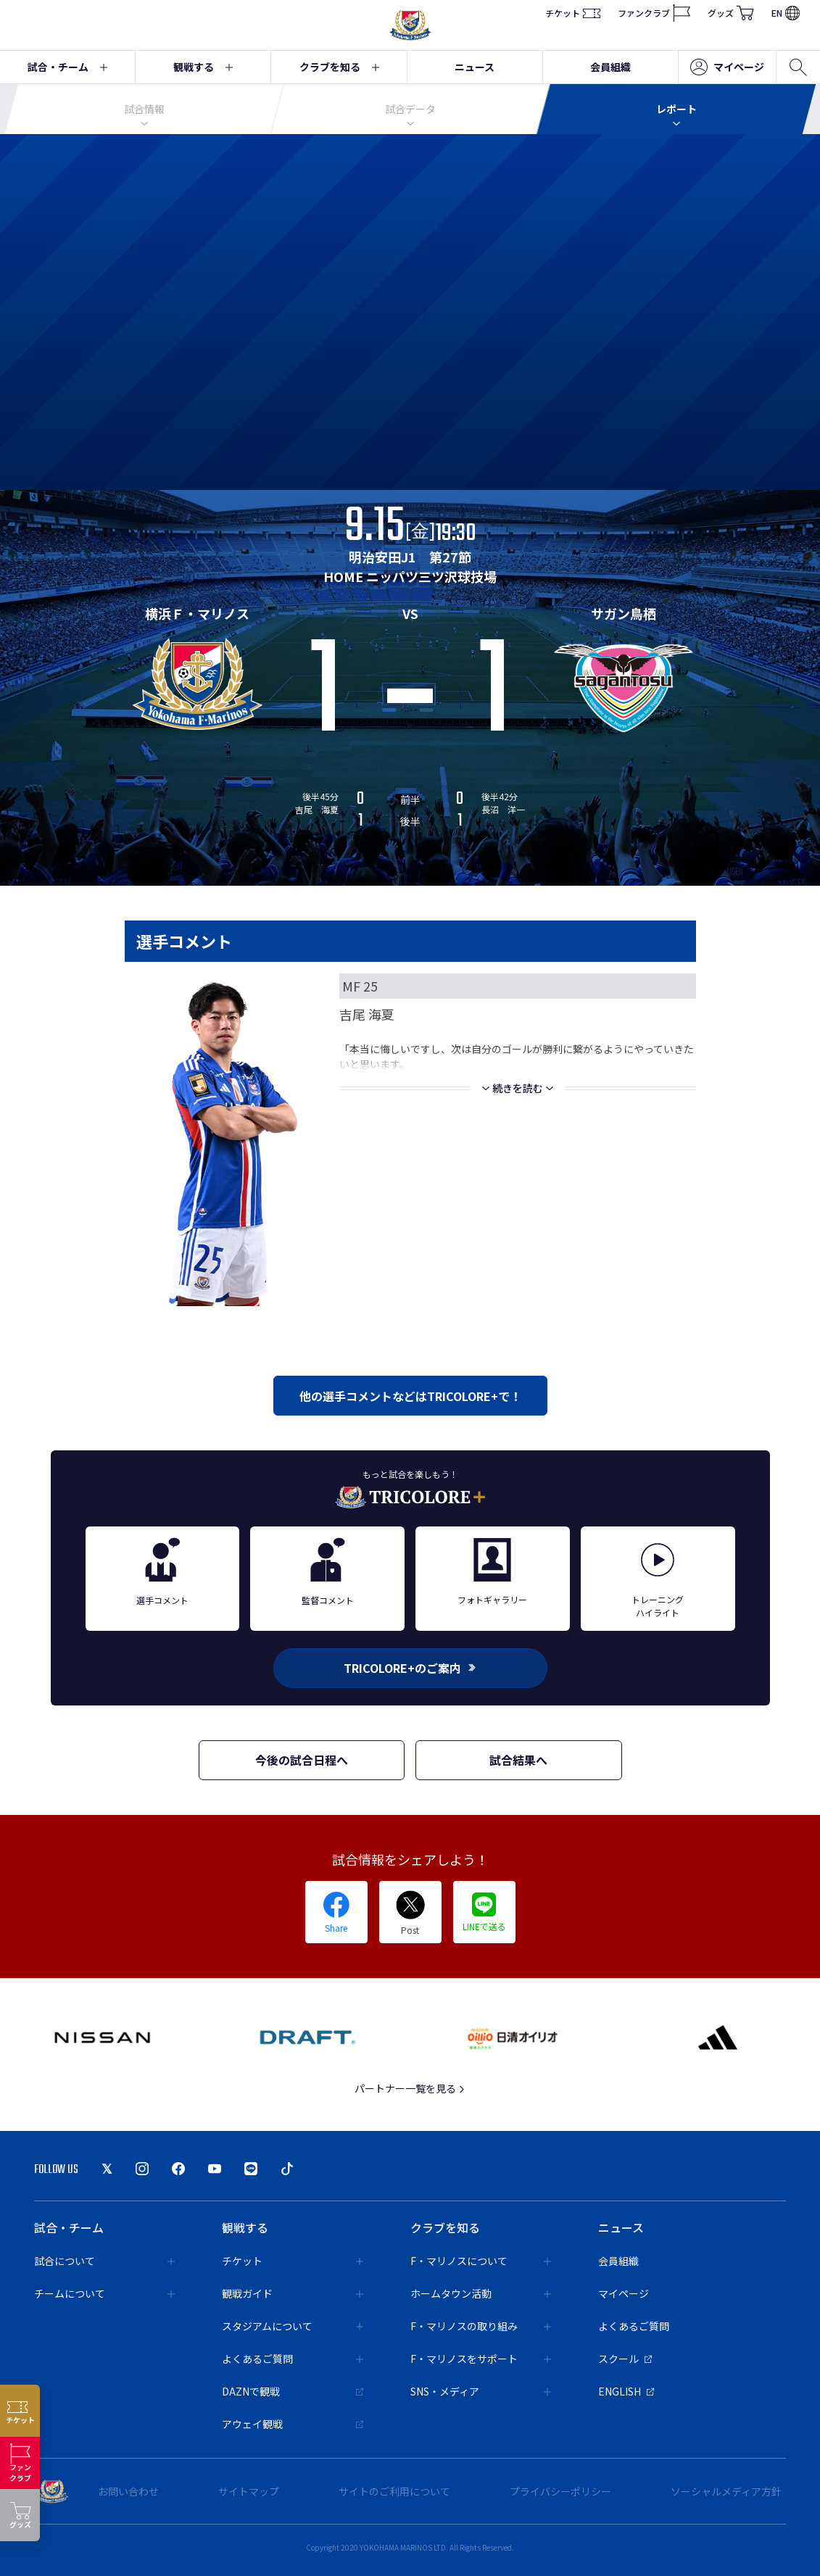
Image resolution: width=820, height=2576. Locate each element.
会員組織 (610, 66)
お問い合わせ (128, 2491)
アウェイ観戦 (292, 2424)
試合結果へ (518, 1760)
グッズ (731, 13)
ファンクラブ (654, 13)
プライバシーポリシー (560, 2491)
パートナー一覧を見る (410, 2088)
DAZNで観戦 (292, 2391)
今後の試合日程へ (301, 1760)
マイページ (727, 67)
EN (785, 12)
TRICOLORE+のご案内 (410, 1668)
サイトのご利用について (394, 2491)
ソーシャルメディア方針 (726, 2491)
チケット (572, 13)
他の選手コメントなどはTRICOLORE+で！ (410, 1396)
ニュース (474, 66)
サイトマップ (248, 2491)
